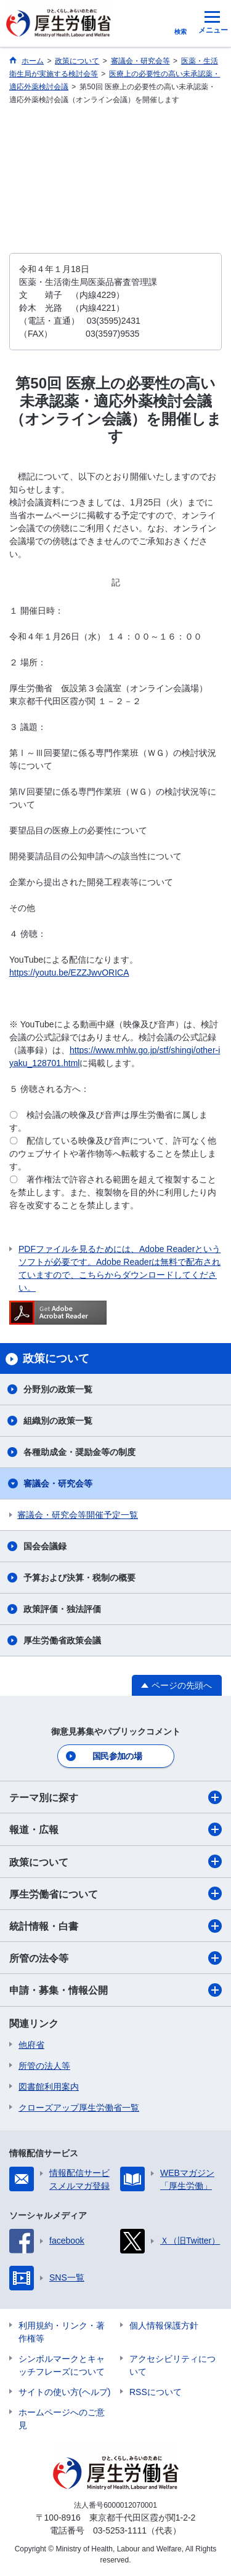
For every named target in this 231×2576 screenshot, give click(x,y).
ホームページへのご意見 (61, 2418)
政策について (115, 1861)
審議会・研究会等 (57, 1483)
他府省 (31, 2045)
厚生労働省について (115, 1893)
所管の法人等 (44, 2066)
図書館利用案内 (48, 2087)
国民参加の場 (117, 1756)
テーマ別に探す (115, 1797)
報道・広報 (115, 1829)
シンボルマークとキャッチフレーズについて (61, 2365)
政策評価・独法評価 (62, 1609)
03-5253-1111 (120, 2530)
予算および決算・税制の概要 (79, 1578)
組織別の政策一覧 (57, 1421)
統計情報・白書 (115, 1926)
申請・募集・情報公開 (115, 1990)
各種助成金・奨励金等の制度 (79, 1452)
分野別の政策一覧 (57, 1389)
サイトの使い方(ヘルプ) (64, 2392)
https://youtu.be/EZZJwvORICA (69, 972)
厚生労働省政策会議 (62, 1640)
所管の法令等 (115, 1958)
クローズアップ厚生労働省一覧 (78, 2108)
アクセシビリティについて (172, 2365)
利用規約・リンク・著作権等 (61, 2332)
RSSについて (155, 2392)
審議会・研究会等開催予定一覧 (77, 1515)
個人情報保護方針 (163, 2325)
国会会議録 (45, 1546)
